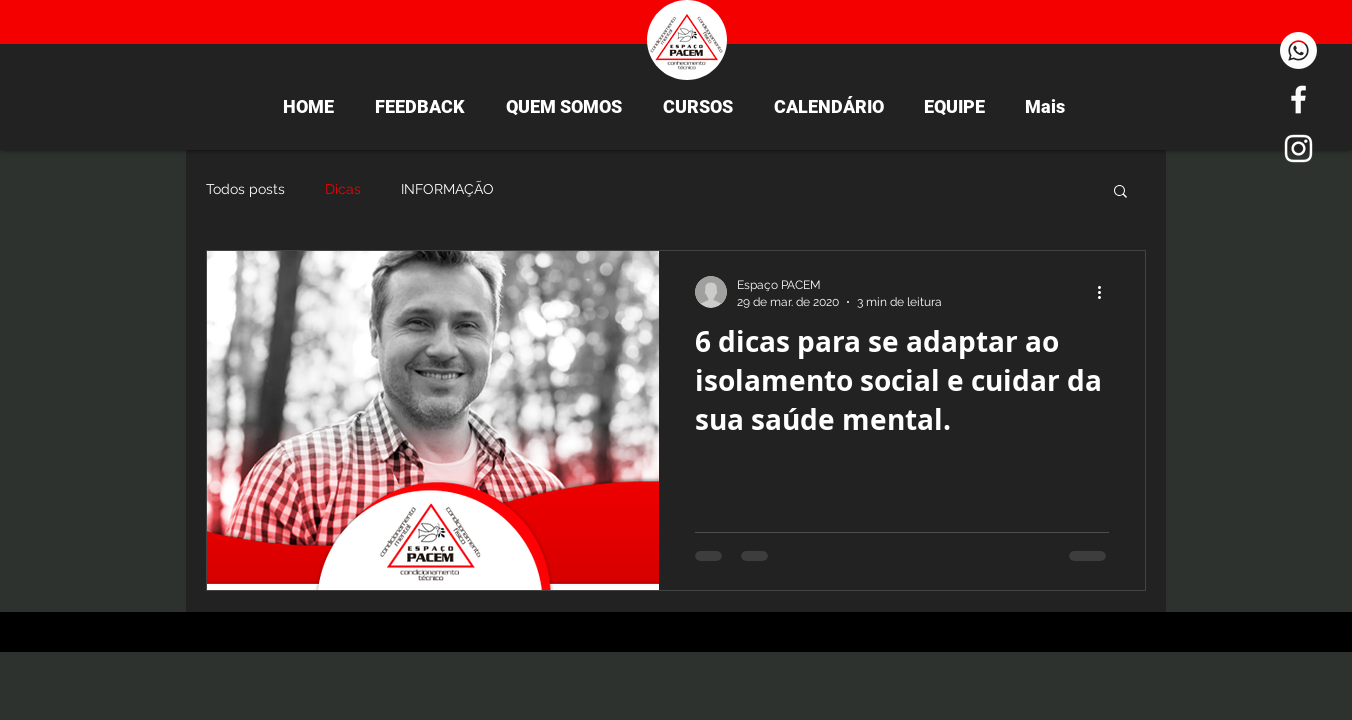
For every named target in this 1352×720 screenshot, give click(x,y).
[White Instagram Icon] (1298, 148)
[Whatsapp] (1298, 50)
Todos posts (245, 189)
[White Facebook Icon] (1298, 99)
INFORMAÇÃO (447, 189)
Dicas (343, 189)
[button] (1120, 192)
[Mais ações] (1106, 292)
